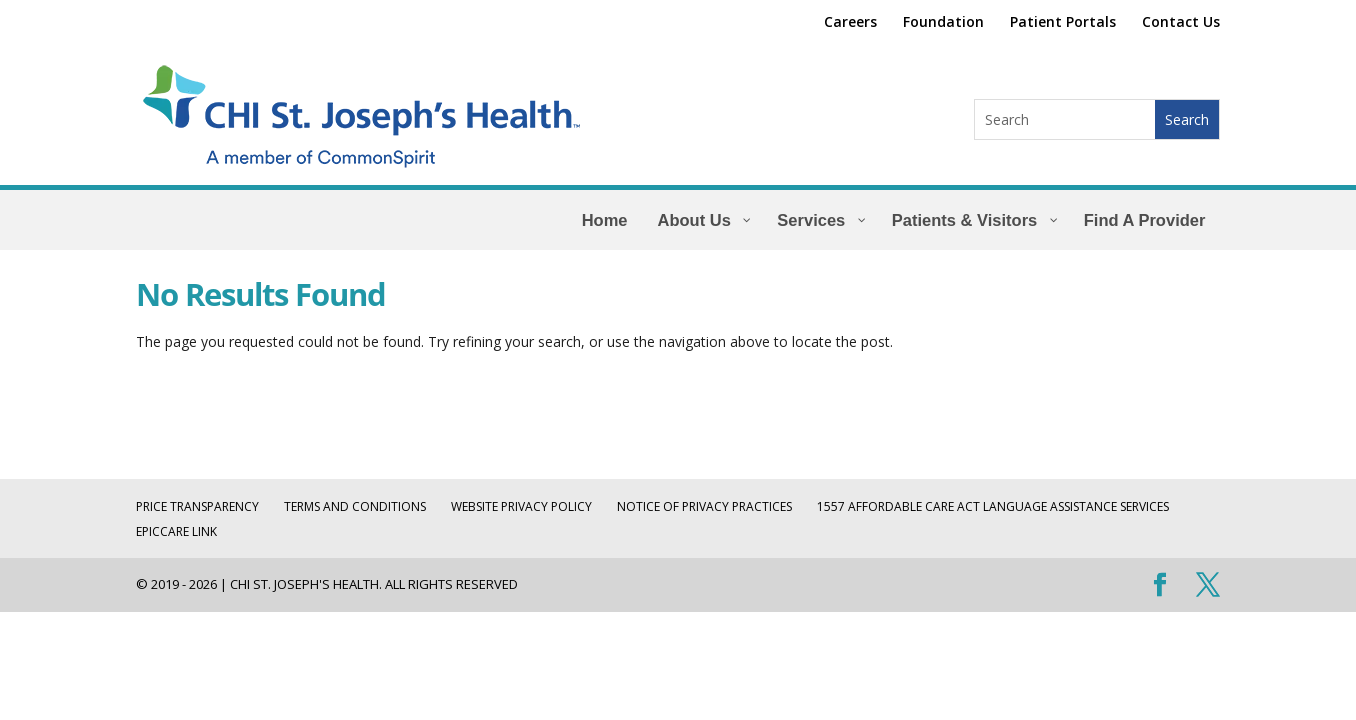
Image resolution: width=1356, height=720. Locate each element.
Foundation (943, 23)
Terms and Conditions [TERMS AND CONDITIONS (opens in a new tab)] (355, 506)
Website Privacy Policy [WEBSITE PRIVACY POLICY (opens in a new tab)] (521, 506)
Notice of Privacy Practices (704, 506)
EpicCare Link (176, 531)
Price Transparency (197, 506)
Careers (850, 23)
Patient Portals (1063, 23)
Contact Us (1181, 23)
